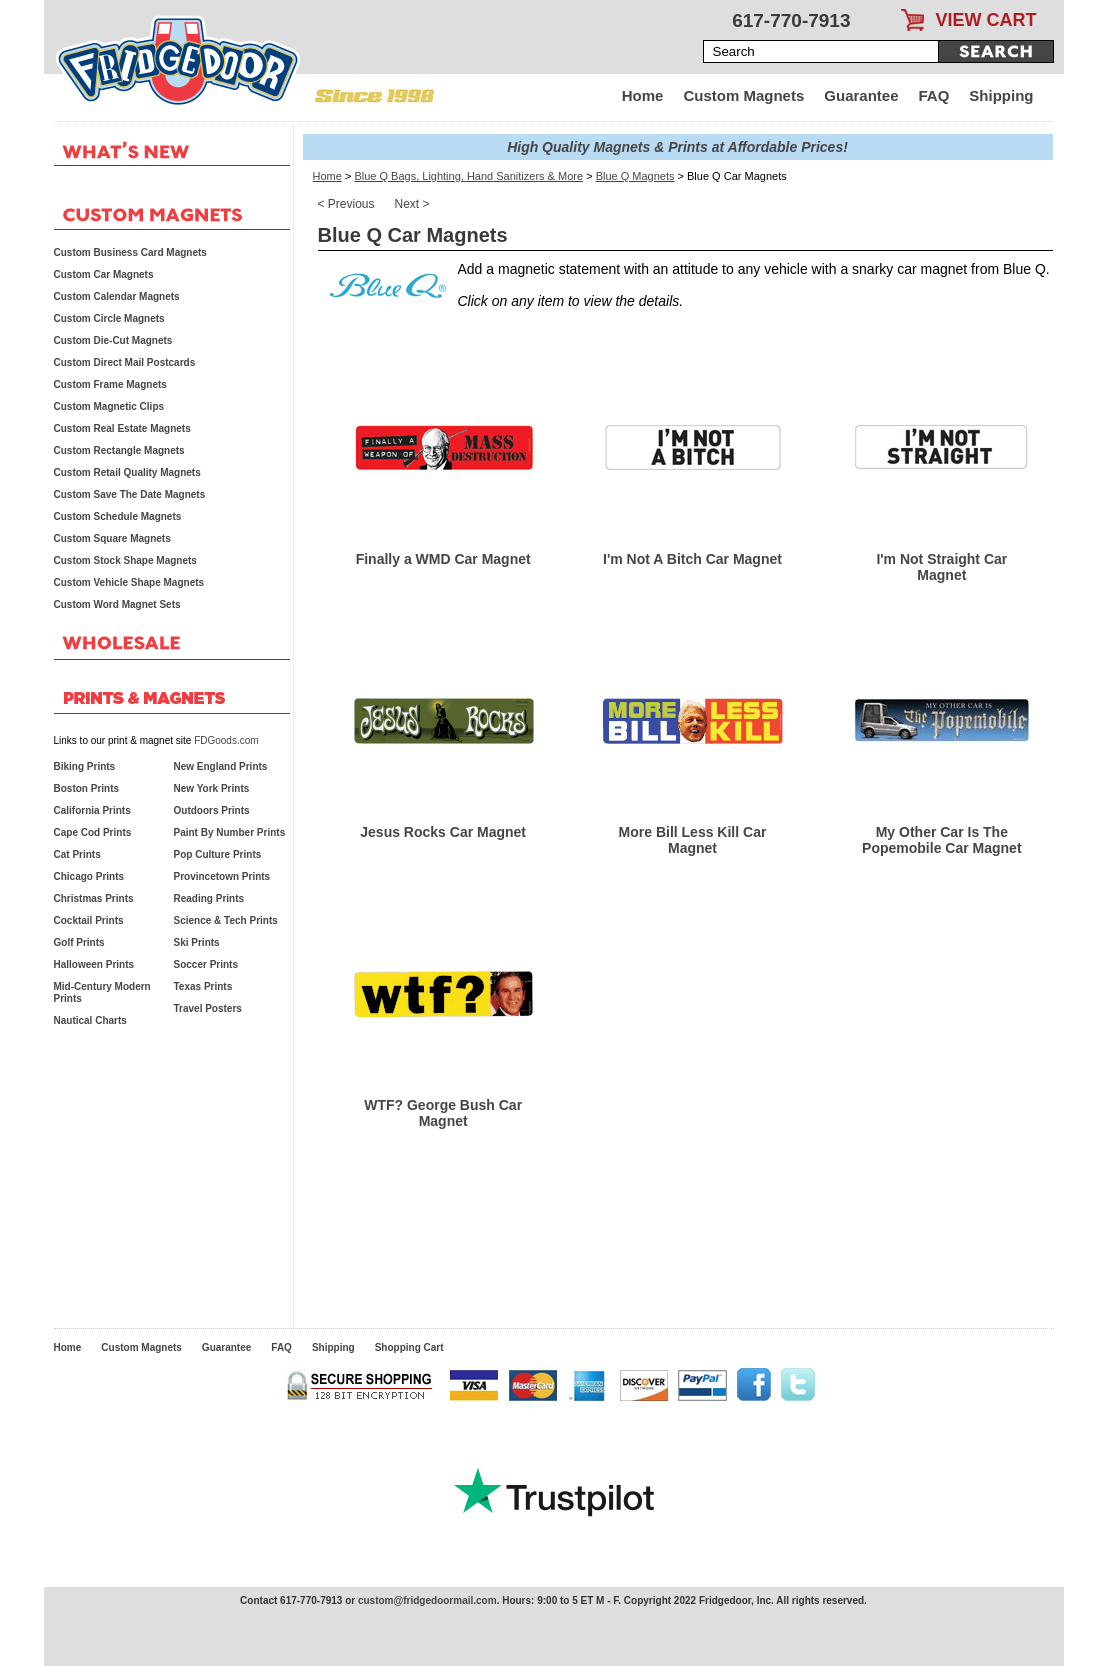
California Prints (92, 810)
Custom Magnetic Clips (109, 406)
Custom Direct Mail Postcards (125, 362)
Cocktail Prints (89, 920)
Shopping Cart (409, 1347)
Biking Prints (85, 766)
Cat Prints (77, 854)
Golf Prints (79, 942)
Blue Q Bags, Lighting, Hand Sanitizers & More (468, 176)
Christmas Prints (94, 898)
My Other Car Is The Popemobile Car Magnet (941, 840)
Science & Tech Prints (226, 920)
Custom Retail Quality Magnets (127, 472)
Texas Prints (203, 986)
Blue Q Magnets (635, 176)
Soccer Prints (206, 964)
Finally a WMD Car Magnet (443, 559)
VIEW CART (986, 20)
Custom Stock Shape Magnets (125, 560)
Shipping (1001, 95)
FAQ (934, 95)
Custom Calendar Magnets (117, 296)
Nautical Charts (90, 1020)
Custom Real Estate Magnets (122, 428)
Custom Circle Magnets (109, 318)
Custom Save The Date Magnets (130, 494)
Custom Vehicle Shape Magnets (129, 582)
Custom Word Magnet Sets (117, 604)
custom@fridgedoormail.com (427, 1600)
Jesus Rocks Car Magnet (443, 832)
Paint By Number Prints (230, 832)
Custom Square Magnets (112, 538)
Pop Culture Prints (218, 854)
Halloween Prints (94, 964)
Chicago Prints (89, 876)
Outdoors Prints (212, 810)
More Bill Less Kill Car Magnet (693, 840)
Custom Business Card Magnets (130, 252)
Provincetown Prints (222, 876)
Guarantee (861, 95)
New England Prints (221, 766)
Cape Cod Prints (93, 832)
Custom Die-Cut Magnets (113, 340)
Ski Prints (197, 942)
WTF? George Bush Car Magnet (443, 1113)
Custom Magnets (743, 95)
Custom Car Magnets (104, 274)
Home (643, 95)
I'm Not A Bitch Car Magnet (692, 559)
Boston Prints (87, 788)
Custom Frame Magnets (110, 384)
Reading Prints (209, 898)
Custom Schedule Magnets (118, 516)
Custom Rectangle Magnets (119, 450)
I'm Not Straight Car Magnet (941, 567)
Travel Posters (208, 1008)
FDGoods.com (226, 740)
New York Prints (212, 788)
